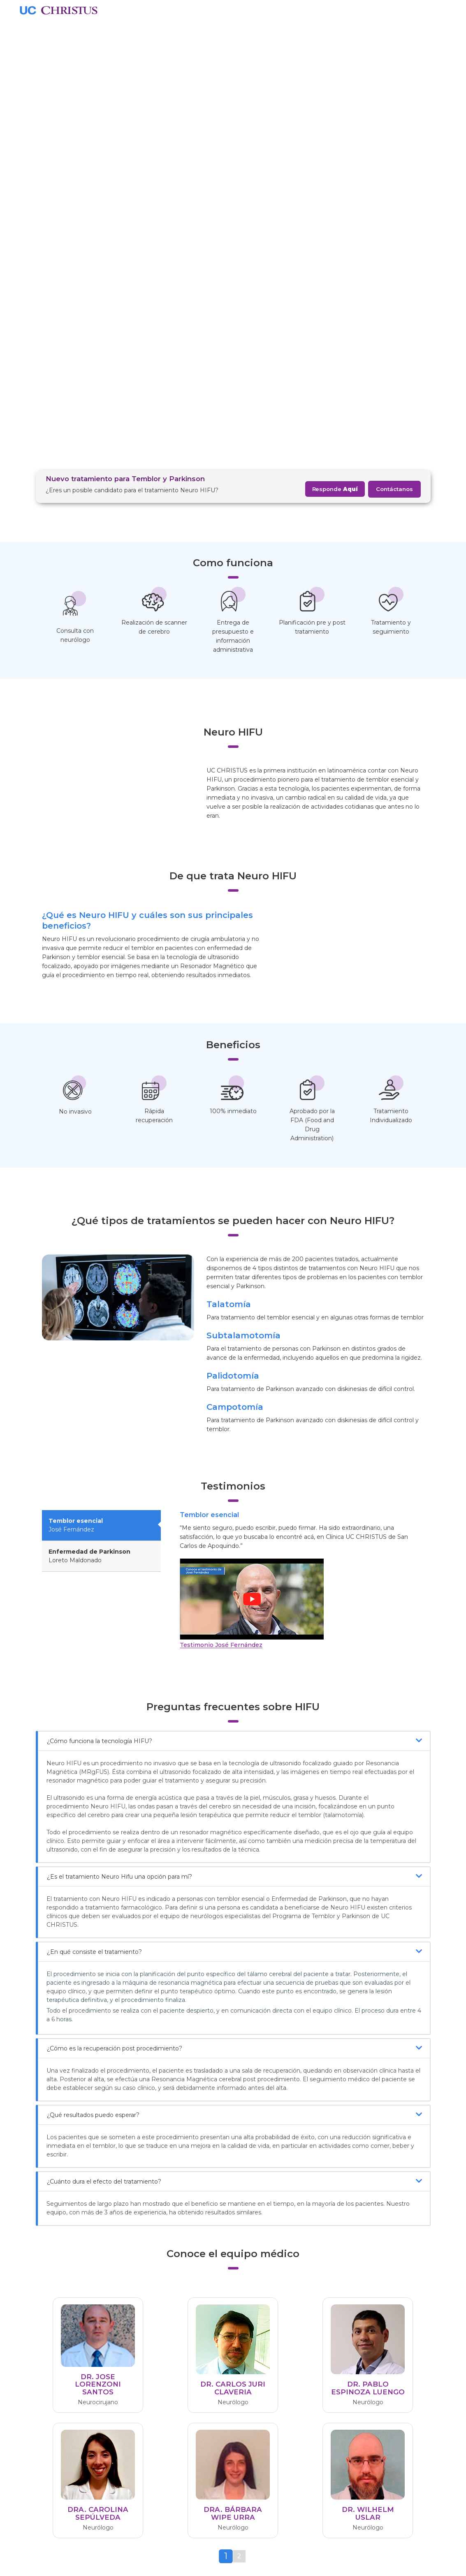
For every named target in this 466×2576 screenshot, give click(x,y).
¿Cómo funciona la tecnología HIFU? (234, 1285)
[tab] (226, 2101)
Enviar (420, 2536)
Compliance (161, 2441)
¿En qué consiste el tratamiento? (234, 1496)
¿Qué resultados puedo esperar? (234, 1659)
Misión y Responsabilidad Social (181, 2425)
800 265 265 (341, 2414)
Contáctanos (394, 40)
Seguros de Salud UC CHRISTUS (264, 2431)
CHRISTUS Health (170, 2385)
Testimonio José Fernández (221, 1189)
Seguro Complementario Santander (264, 2455)
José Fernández (76, 1069)
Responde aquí (367, 2208)
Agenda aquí (101, 2208)
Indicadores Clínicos (173, 2408)
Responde (335, 40)
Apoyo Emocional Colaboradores (169, 2457)
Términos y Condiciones (179, 2473)
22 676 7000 (341, 2435)
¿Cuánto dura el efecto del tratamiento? (234, 1726)
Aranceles (157, 2397)
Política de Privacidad (175, 2485)
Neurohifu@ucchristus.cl (234, 2208)
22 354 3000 (341, 2393)
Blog (246, 2373)
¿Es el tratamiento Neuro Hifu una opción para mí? (234, 1421)
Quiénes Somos (166, 2373)
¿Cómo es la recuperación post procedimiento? (234, 1592)
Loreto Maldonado (89, 1100)
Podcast (251, 2385)
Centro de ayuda (340, 2364)
